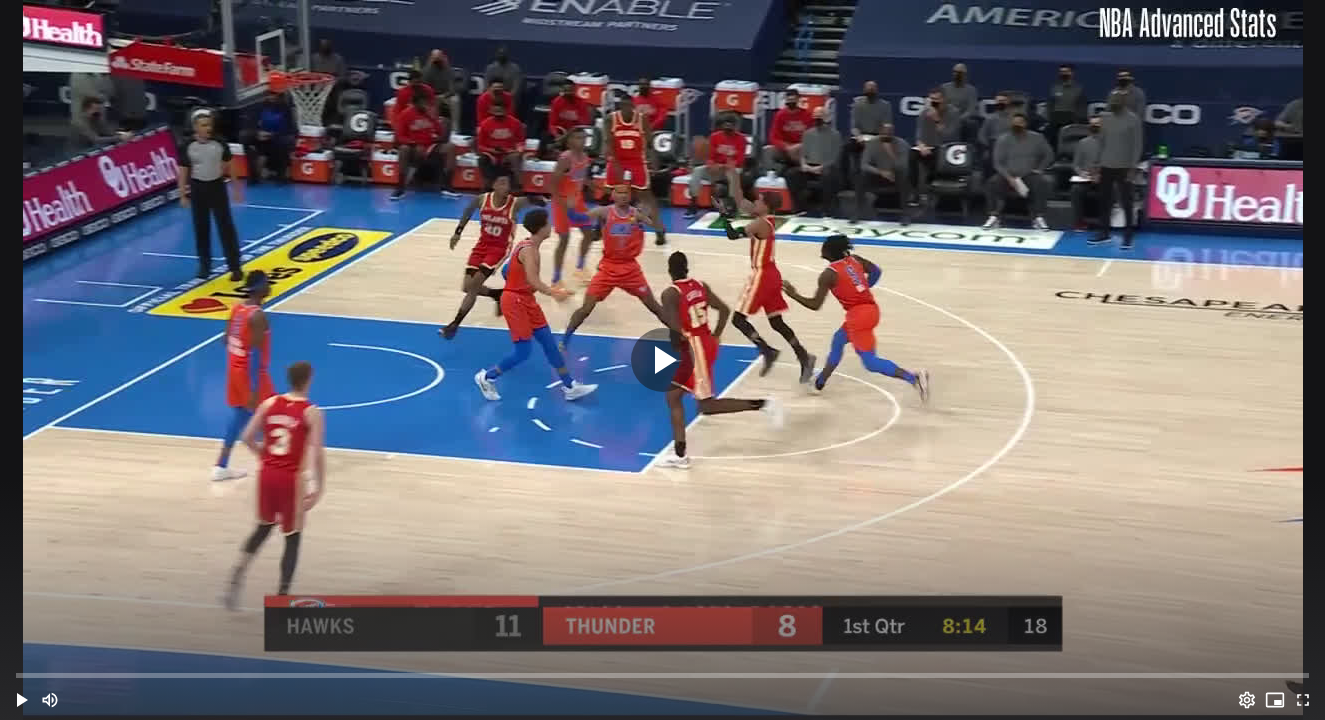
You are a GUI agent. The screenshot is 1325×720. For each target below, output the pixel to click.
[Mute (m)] (50, 700)
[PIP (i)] (1275, 700)
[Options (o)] (1247, 700)
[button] (22, 700)
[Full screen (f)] (1303, 700)
